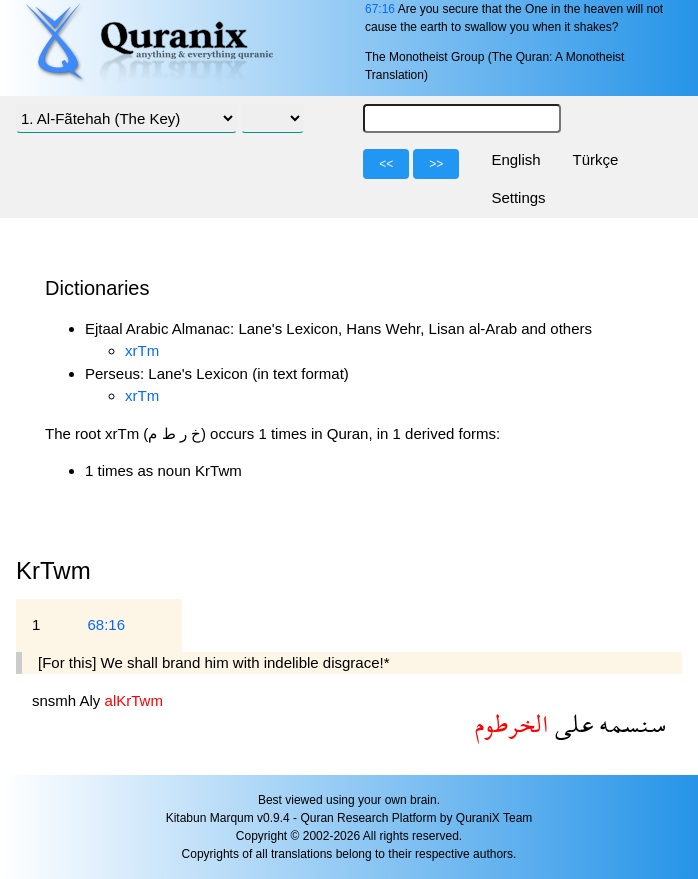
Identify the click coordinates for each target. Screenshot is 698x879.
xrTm (142, 350)
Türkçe (596, 159)
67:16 (380, 9)
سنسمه (629, 723)
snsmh (56, 700)
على (571, 723)
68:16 (106, 624)
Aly (92, 700)
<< (386, 164)
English (515, 159)
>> (436, 164)
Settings (518, 197)
